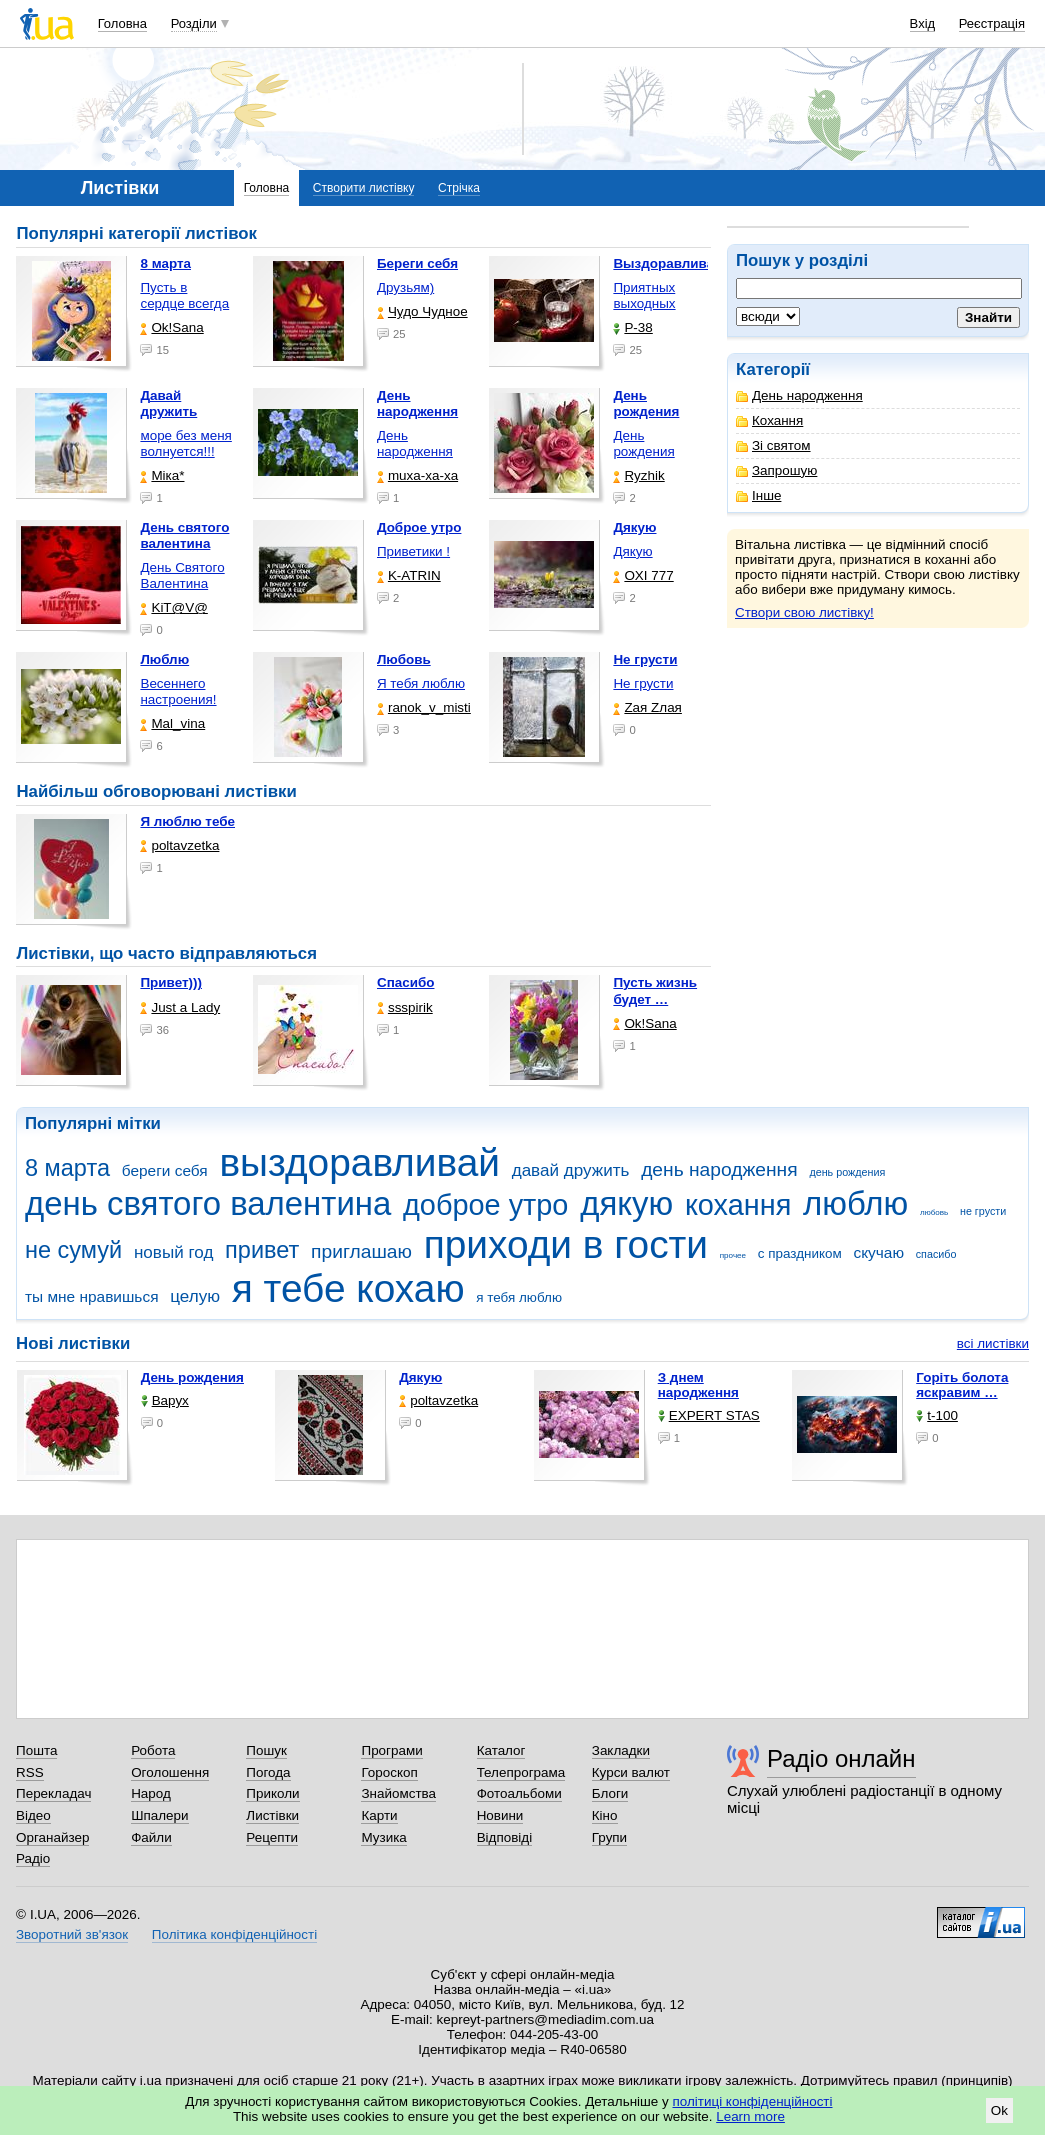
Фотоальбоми (519, 1793)
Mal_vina (172, 723)
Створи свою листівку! (804, 612)
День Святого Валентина (182, 575)
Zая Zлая (647, 707)
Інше (758, 495)
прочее (733, 1255)
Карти (379, 1815)
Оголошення (170, 1772)
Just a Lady (180, 1007)
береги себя (165, 1170)
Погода (268, 1772)
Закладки (621, 1750)
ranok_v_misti (424, 707)
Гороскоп (389, 1772)
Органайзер (52, 1837)
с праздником (800, 1253)
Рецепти (272, 1837)
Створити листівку (364, 188)
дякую (626, 1203)
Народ (151, 1793)
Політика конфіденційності (234, 1934)
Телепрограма (521, 1772)
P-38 (632, 327)
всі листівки (993, 1343)
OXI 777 (643, 575)
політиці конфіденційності (753, 2101)
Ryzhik (638, 475)
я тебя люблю (519, 1297)
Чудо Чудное (422, 311)
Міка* (162, 475)
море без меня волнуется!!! (185, 443)
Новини (500, 1815)
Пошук (266, 1750)
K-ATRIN (409, 575)
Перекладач (53, 1793)
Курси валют (631, 1772)
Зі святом (773, 445)
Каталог (501, 1750)
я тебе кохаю (348, 1288)
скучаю (878, 1252)
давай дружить (571, 1170)
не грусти (983, 1211)
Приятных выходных (644, 295)
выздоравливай (359, 1162)
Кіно (605, 1815)
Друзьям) (405, 287)
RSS (30, 1772)
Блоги (610, 1793)
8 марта (67, 1168)
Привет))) (171, 982)
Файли (151, 1837)
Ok (999, 2110)
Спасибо (406, 982)
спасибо (936, 1254)
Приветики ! (413, 551)
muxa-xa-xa (417, 475)
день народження (719, 1169)
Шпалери (159, 1815)
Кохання (769, 420)
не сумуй (73, 1250)
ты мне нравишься (92, 1296)
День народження (799, 395)
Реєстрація (992, 23)
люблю (855, 1203)
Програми (391, 1750)
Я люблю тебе (187, 821)
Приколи (272, 1793)
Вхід (923, 23)
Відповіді (505, 1837)
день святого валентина (208, 1203)
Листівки (272, 1815)
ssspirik (405, 1007)
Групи (609, 1837)
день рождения (847, 1172)
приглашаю (361, 1251)
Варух (165, 1400)
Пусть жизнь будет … (655, 990)
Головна (122, 23)
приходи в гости (566, 1244)
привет (262, 1250)
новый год (173, 1252)
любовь (934, 1212)
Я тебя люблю (421, 683)
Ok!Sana (171, 327)
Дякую (632, 551)
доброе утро (485, 1205)
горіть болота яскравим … (962, 1385)
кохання (738, 1205)
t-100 (937, 1415)
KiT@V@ (173, 607)
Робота (153, 1750)
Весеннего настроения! (178, 691)
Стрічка (459, 188)
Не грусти (643, 683)
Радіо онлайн (841, 1758)
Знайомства (398, 1793)
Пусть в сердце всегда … (184, 303)
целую (195, 1296)
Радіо (33, 1858)
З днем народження (698, 1385)
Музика (383, 1837)
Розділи (194, 23)
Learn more (750, 2116)
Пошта (36, 1750)
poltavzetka (179, 845)
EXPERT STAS (709, 1415)
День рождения (643, 443)
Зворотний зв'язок (72, 1934)
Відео (33, 1815)
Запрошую (776, 470)
